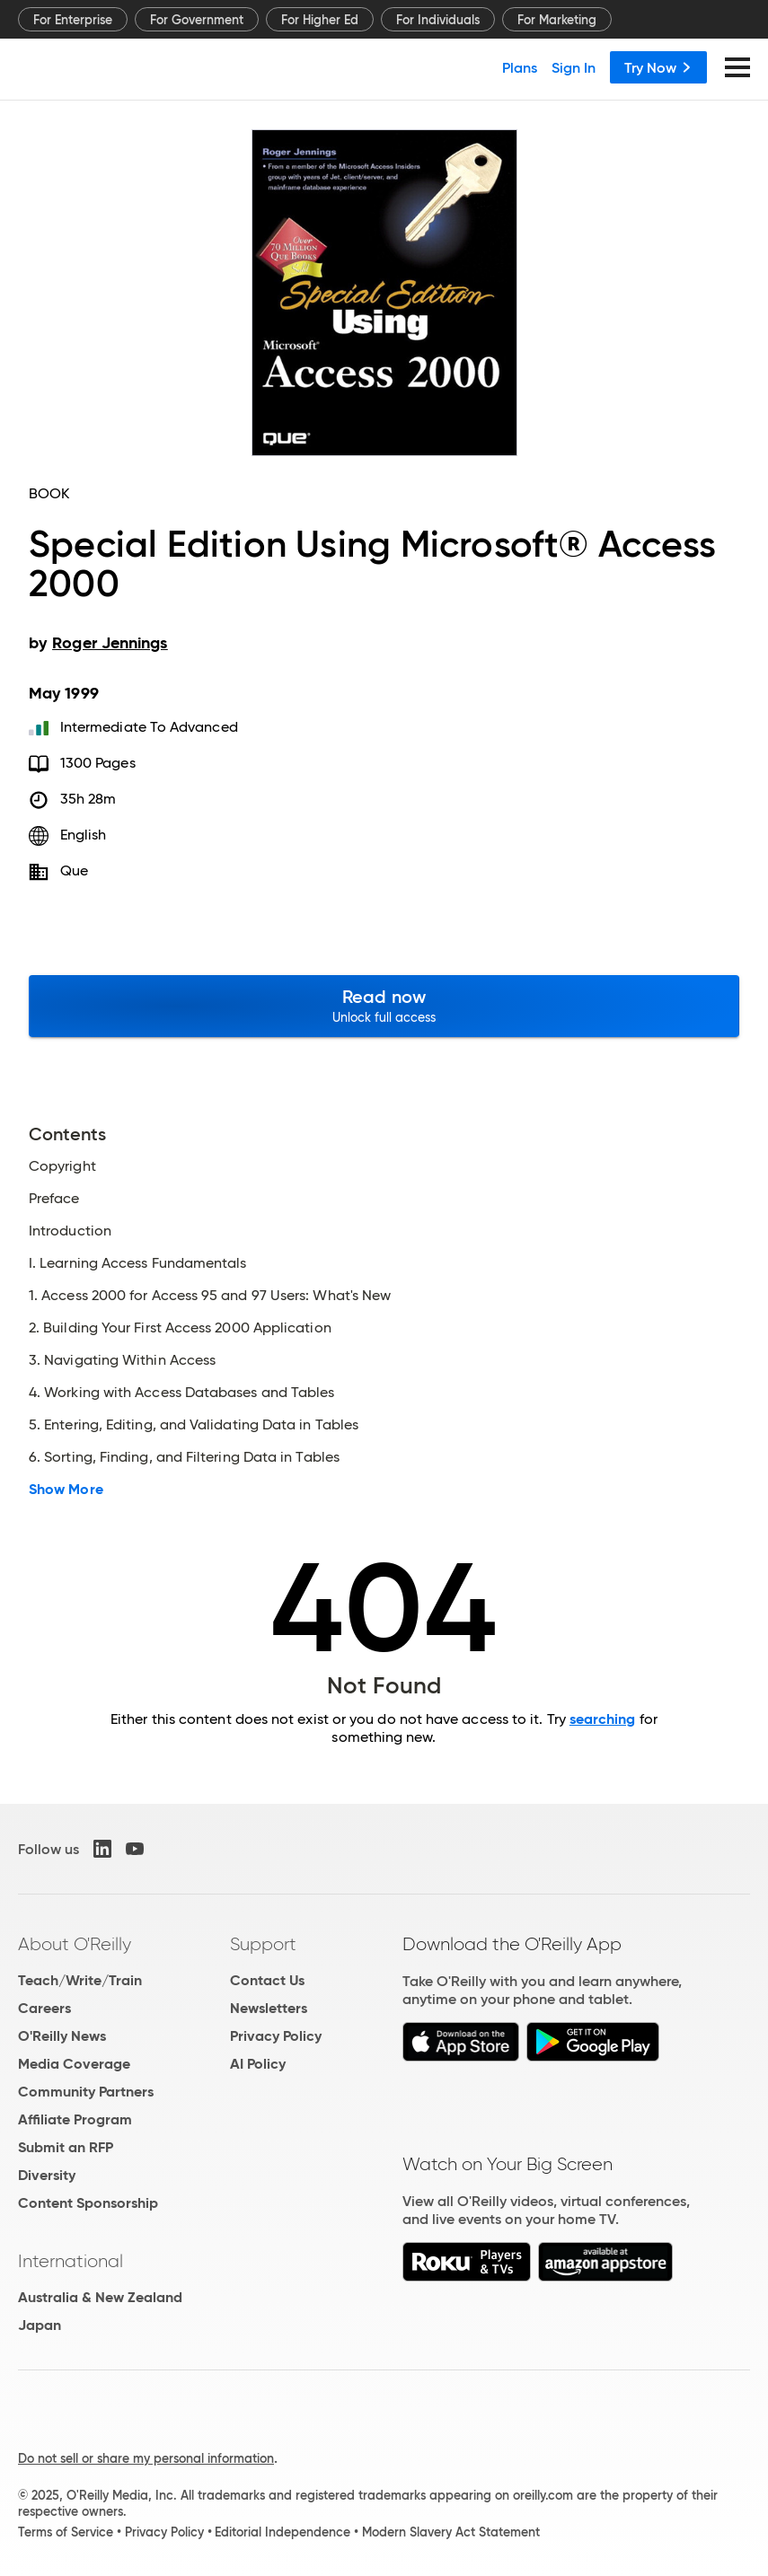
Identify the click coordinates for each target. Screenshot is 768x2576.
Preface (54, 1198)
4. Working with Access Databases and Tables (181, 1392)
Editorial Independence (282, 2532)
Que (74, 870)
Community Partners (86, 2091)
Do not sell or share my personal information (146, 2458)
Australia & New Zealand (100, 2297)
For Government (196, 20)
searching (602, 1719)
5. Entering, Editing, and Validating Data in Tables (193, 1425)
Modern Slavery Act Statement (451, 2532)
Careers (44, 2008)
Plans (519, 67)
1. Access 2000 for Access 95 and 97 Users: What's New (210, 1295)
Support (263, 1944)
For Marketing (556, 20)
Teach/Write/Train (80, 1980)
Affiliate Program (75, 2119)
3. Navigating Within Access (122, 1360)
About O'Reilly (74, 1944)
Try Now (658, 67)
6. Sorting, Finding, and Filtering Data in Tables (184, 1457)
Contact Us (267, 1980)
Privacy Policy (276, 2036)
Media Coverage (74, 2063)
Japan (39, 2325)
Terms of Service (65, 2532)
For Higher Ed (319, 20)
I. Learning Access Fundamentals (137, 1263)
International (70, 2261)
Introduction (70, 1231)
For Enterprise (72, 20)
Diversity (46, 2175)
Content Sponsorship (88, 2203)
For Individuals (438, 20)
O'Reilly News (62, 2036)
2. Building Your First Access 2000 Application (180, 1328)
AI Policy (258, 2063)
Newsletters (268, 2008)
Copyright (62, 1166)
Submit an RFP (65, 2147)
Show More (66, 1489)
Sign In (574, 67)
